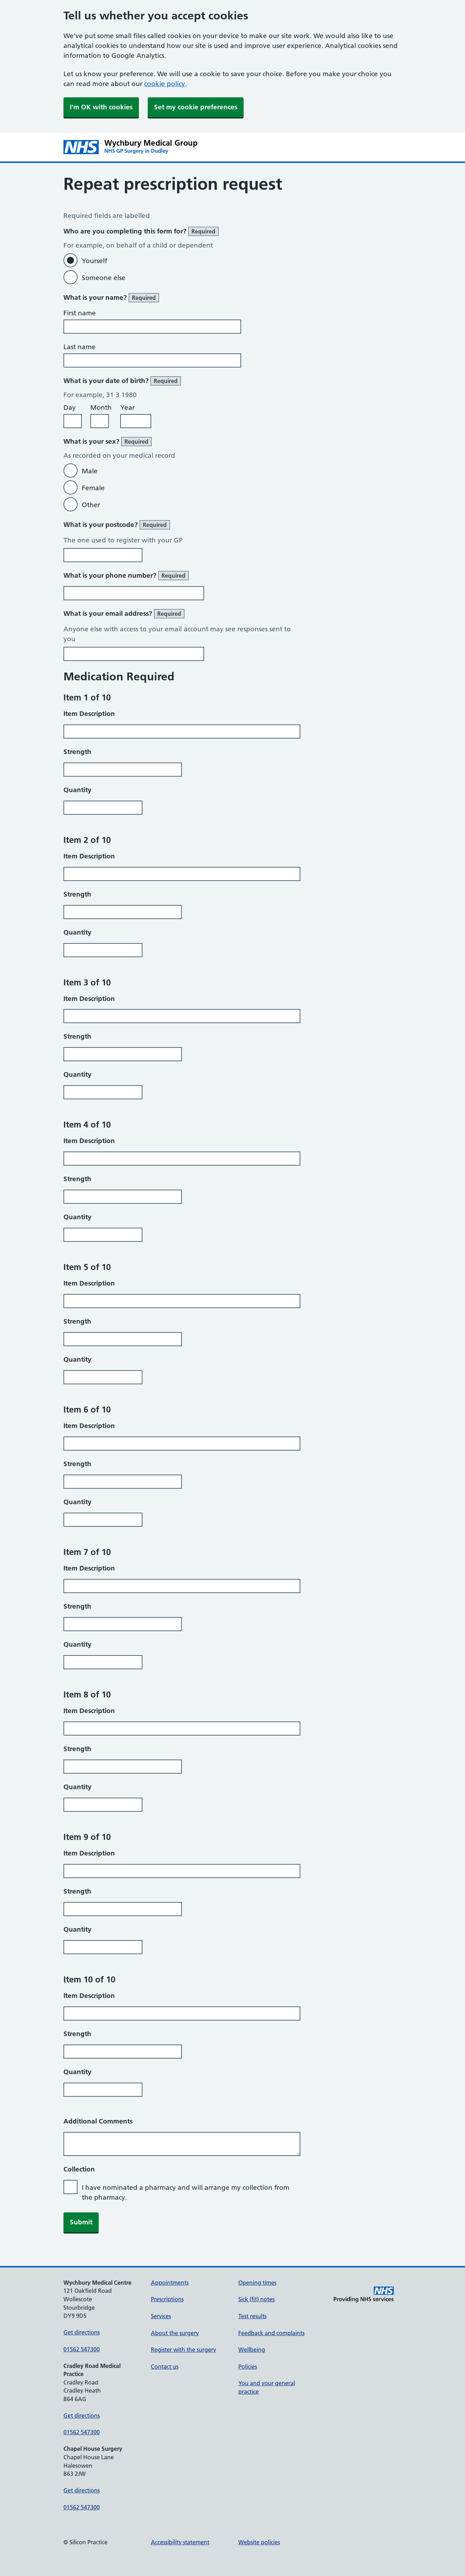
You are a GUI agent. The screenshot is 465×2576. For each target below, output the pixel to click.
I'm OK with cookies (101, 107)
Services (161, 2316)
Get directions (81, 2332)
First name (79, 313)
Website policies (259, 2542)
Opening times (257, 2282)
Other (91, 505)
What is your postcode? (116, 524)
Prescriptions (167, 2299)
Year (127, 407)
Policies (247, 2366)
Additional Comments (98, 2121)
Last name (79, 347)
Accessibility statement (180, 2542)
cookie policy (164, 84)
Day (69, 407)
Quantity (77, 790)
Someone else (104, 278)
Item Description (89, 714)
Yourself (94, 261)
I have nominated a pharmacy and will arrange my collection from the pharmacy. (185, 2192)
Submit (81, 2222)
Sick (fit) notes (256, 2299)
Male (90, 471)
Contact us (164, 2366)
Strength (77, 752)
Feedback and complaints (271, 2333)
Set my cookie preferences (195, 107)
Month (101, 407)
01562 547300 (81, 2349)
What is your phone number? (126, 575)
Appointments (170, 2282)
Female (93, 488)
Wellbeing (251, 2349)
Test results (252, 2316)
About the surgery (175, 2333)
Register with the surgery (183, 2349)
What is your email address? (123, 613)
